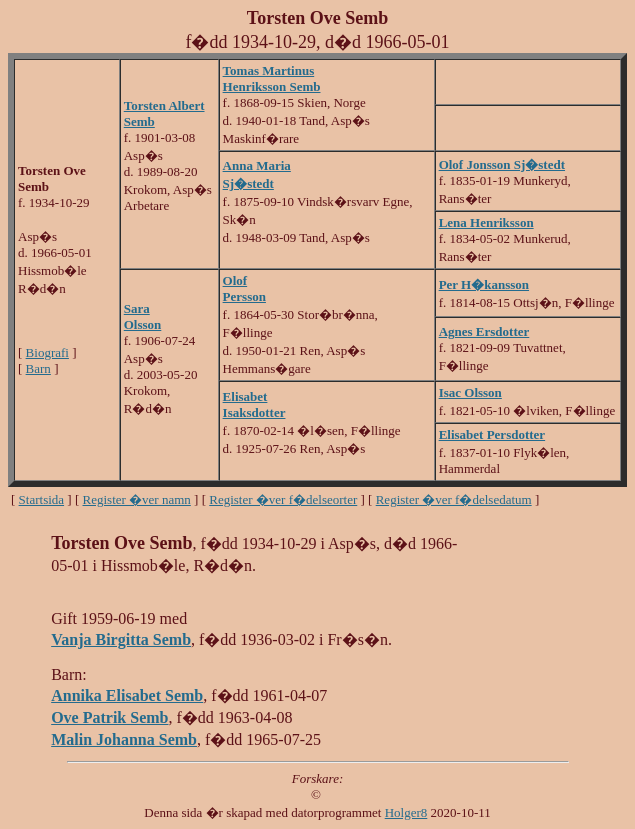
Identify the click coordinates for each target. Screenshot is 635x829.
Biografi (47, 352)
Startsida (42, 499)
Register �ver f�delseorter (283, 499)
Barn (38, 368)
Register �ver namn (137, 499)
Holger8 (406, 812)
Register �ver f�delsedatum (454, 499)
